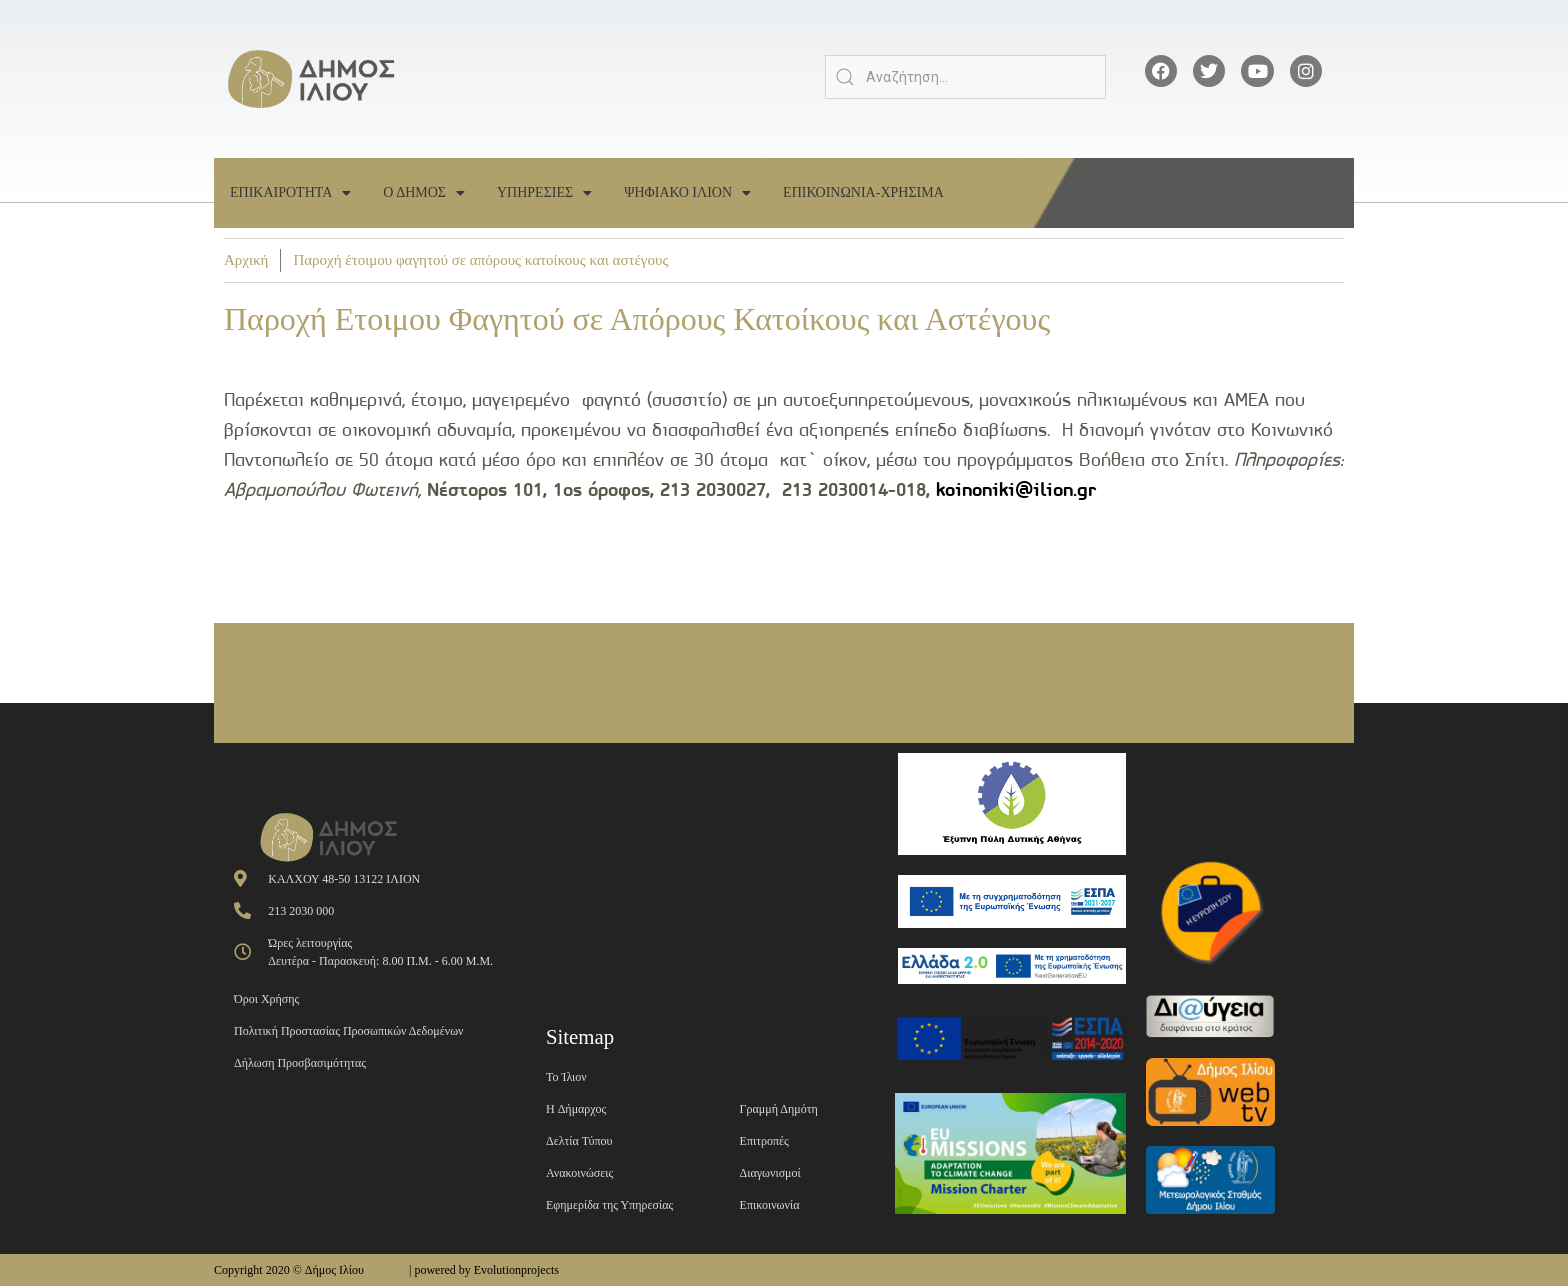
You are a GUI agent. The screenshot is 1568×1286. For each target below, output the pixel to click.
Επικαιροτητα (290, 193)
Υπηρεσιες (544, 193)
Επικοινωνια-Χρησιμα (863, 192)
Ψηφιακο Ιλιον (687, 193)
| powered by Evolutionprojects (484, 1270)
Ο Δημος (424, 193)
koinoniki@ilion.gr (1016, 489)
